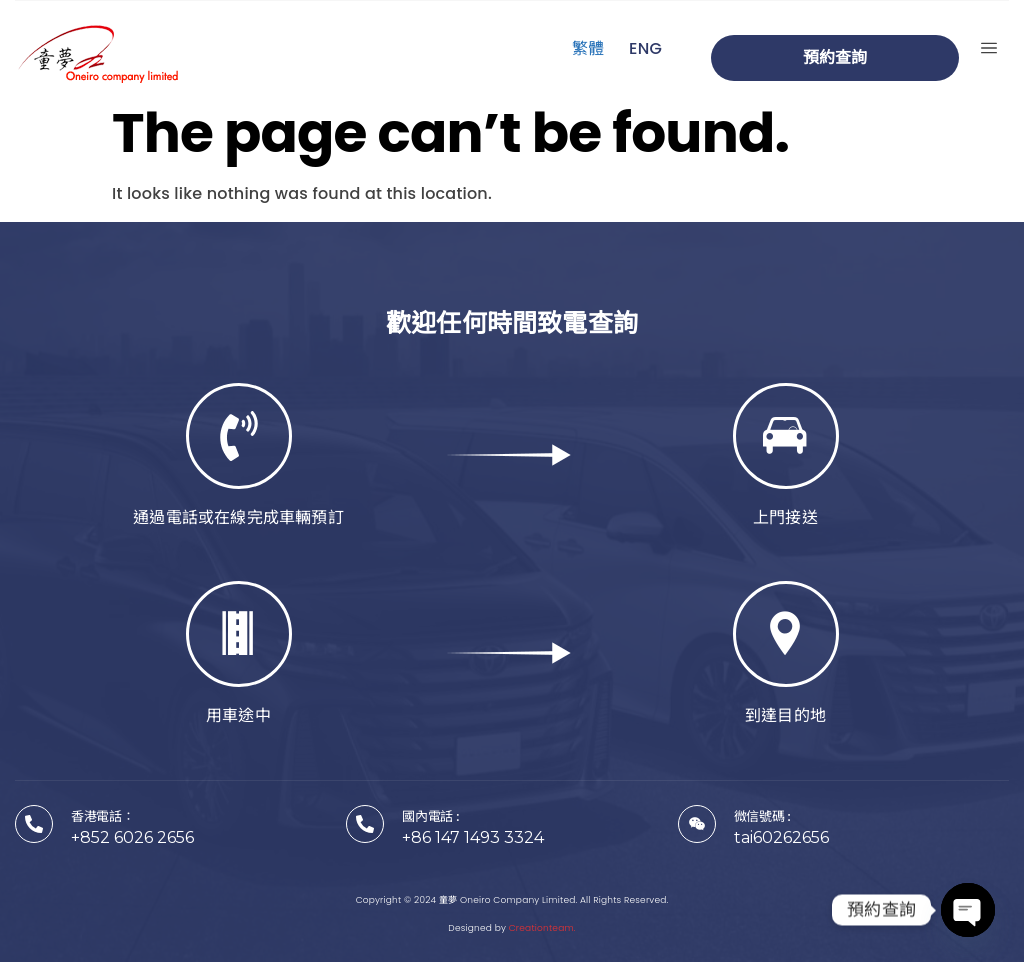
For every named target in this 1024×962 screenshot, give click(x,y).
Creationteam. (542, 928)
